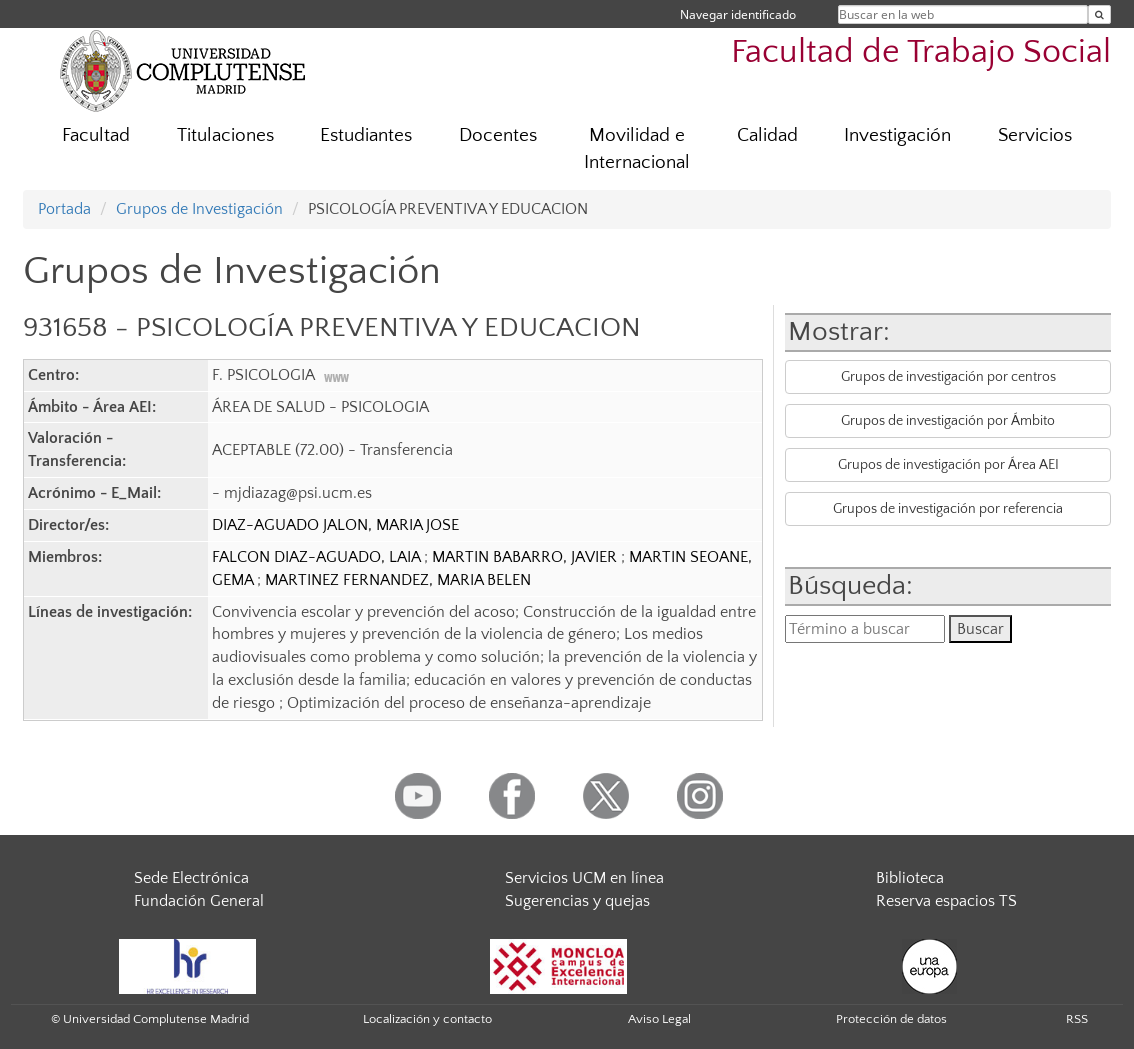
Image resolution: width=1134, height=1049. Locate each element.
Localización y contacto (427, 1019)
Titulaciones (225, 135)
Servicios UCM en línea (584, 878)
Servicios (1035, 135)
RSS (1077, 1019)
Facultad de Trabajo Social (921, 52)
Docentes (498, 135)
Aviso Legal (659, 1019)
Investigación (897, 135)
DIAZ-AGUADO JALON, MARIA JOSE (335, 525)
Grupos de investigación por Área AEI (948, 465)
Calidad (767, 135)
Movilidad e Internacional (637, 149)
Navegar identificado (738, 14)
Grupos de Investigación (199, 209)
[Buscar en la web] (1099, 14)
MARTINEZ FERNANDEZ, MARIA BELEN (398, 580)
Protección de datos (891, 1019)
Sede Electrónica (191, 878)
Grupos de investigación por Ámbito (948, 421)
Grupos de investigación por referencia (948, 509)
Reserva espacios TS (946, 901)
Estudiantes (366, 135)
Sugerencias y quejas (577, 901)
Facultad (96, 135)
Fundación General (199, 901)
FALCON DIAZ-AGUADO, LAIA (318, 557)
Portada (64, 209)
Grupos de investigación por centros (948, 377)
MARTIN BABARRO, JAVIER (526, 557)
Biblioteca (910, 878)
